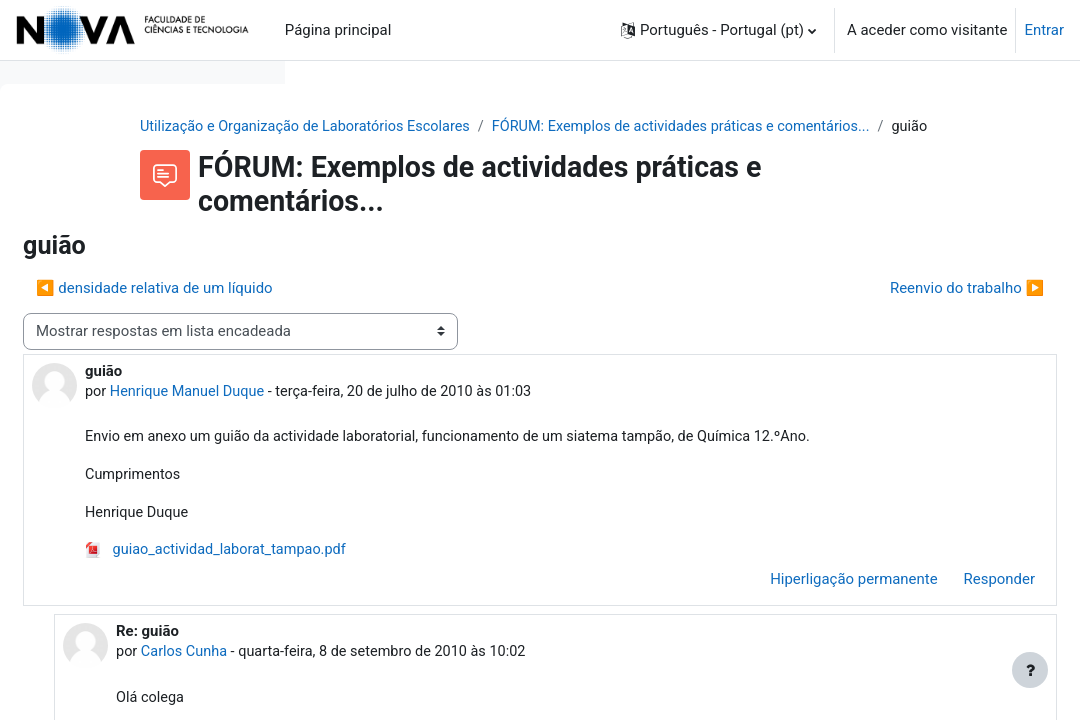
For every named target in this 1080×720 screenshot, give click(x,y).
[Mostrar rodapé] (1030, 670)
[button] (718, 30)
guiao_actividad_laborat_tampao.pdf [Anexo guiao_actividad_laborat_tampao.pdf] (520, 599)
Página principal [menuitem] (338, 30)
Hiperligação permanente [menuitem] (805, 628)
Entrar (1044, 30)
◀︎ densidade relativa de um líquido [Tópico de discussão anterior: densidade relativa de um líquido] (455, 311)
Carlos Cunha (476, 702)
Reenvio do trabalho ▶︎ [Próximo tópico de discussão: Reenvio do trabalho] (919, 311)
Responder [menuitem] (951, 628)
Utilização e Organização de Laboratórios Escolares (494, 127)
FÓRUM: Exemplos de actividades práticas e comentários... (541, 149)
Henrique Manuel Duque (491, 415)
